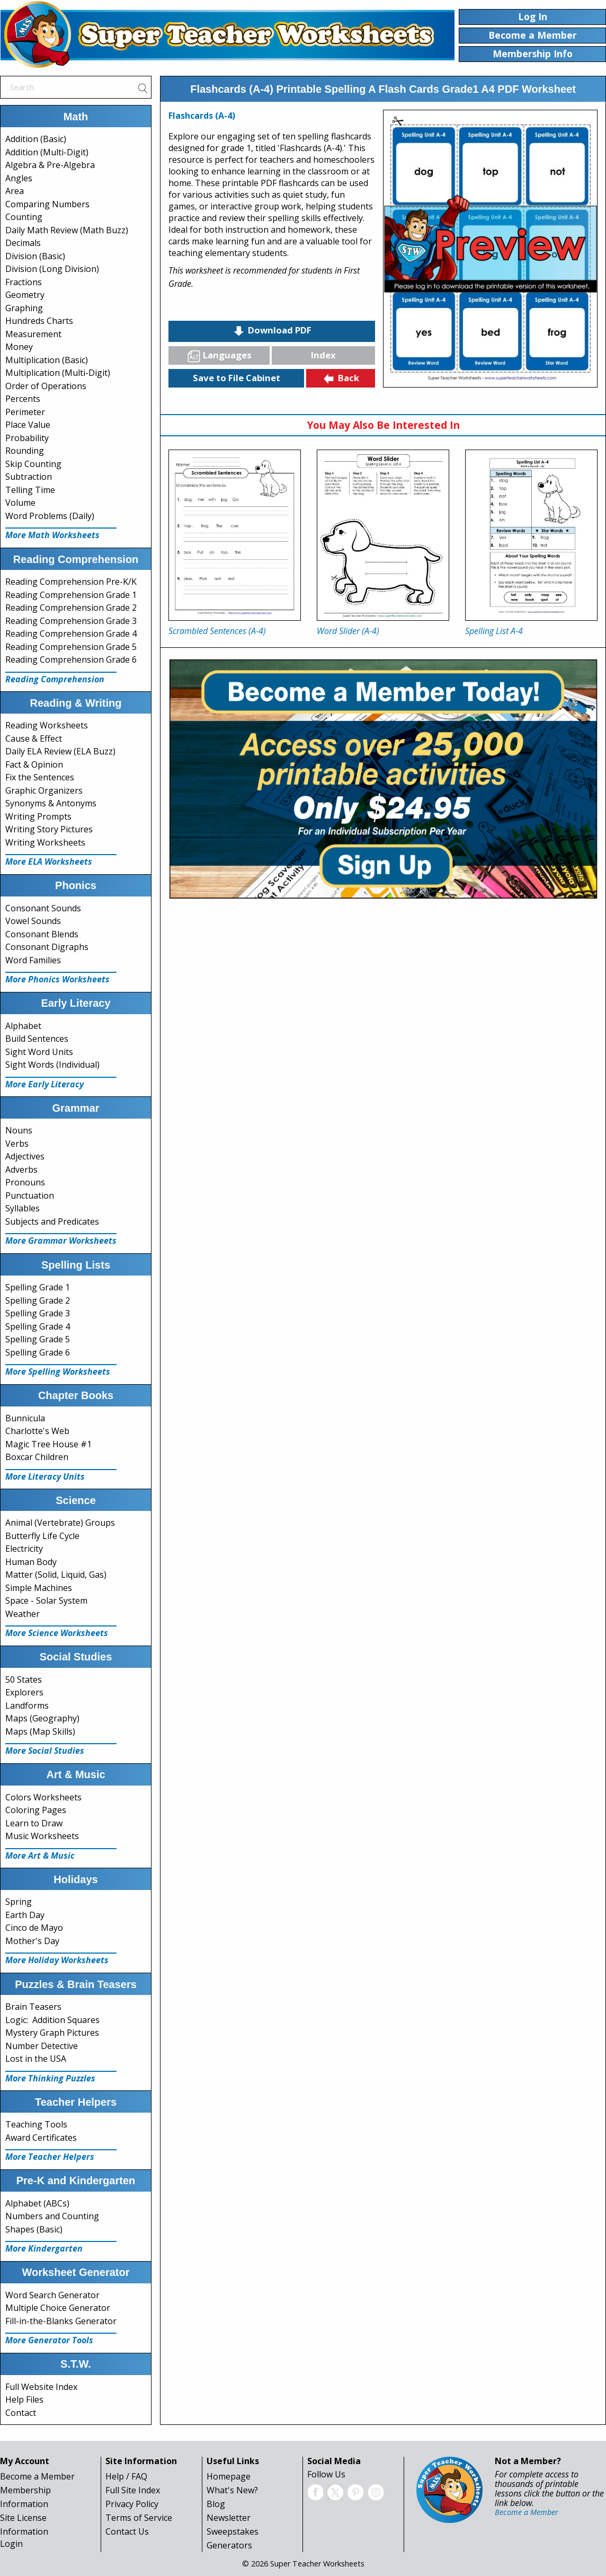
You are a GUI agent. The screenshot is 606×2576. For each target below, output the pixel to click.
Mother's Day (32, 1941)
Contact (20, 2413)
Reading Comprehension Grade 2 (71, 607)
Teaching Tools (36, 2124)
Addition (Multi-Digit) (46, 152)
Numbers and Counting (52, 2216)
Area (14, 191)
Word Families (33, 960)
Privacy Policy (131, 2504)
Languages (219, 356)
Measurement (33, 334)
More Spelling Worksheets (57, 1371)
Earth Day (24, 1915)
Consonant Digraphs (46, 947)
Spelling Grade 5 (37, 1339)
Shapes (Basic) (34, 2229)
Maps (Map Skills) (40, 1731)
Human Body (31, 1562)
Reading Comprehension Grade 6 (71, 659)
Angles (18, 178)
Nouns (18, 1130)
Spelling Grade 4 (37, 1326)
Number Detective (41, 2046)
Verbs (17, 1143)
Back (340, 378)
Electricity (24, 1548)
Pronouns (25, 1182)
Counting (23, 217)
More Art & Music (40, 1855)
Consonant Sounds (43, 908)
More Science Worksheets (56, 1633)
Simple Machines (38, 1588)
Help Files (24, 2399)
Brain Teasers (33, 2006)
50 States (23, 1679)
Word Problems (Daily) (49, 516)
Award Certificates (41, 2137)
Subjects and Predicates (52, 1221)
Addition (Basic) (35, 139)
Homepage (229, 2476)
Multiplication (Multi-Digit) (57, 373)
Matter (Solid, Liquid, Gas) (55, 1574)
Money (19, 347)
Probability (27, 438)
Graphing (24, 308)
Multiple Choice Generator (57, 2308)
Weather (22, 1614)
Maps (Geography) (42, 1718)
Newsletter (229, 2518)
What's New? (232, 2490)
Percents (22, 399)
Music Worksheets (42, 1836)
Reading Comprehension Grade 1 (71, 595)
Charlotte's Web (37, 1431)
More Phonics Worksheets (57, 979)
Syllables (22, 1208)
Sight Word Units (39, 1052)
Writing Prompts (38, 816)
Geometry (24, 295)
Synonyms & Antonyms (50, 803)
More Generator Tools (49, 2340)
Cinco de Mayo (34, 1927)
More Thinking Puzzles (50, 2078)
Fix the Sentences (39, 777)
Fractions (23, 282)
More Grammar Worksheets (61, 1240)
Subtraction (28, 476)
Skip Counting (33, 464)
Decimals (23, 243)
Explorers (24, 1692)
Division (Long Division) (52, 269)
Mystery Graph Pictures (52, 2032)
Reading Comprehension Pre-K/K (71, 581)
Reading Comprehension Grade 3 (71, 621)
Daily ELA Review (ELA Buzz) (60, 751)
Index (323, 355)
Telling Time (30, 490)
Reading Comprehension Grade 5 (71, 647)
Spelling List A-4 (494, 631)
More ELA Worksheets (48, 861)
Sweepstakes (233, 2531)
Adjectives (24, 1156)
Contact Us (127, 2531)
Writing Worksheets (45, 842)
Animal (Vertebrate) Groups (60, 1522)
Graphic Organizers (44, 790)
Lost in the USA (35, 2058)
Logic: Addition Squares (52, 2020)
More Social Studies (44, 1750)
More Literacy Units (45, 1476)
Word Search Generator (52, 2295)
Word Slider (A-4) (348, 631)
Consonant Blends (41, 934)
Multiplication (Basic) (46, 360)
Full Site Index (132, 2490)
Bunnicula (25, 1418)
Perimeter (25, 412)
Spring (18, 1901)
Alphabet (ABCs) (37, 2203)
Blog (216, 2504)
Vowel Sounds (33, 921)
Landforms (27, 1705)
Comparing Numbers (47, 204)
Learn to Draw (34, 1823)
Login (11, 2543)
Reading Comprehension (54, 679)
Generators (229, 2545)
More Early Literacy (44, 1084)
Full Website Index (41, 2387)
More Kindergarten (44, 2248)
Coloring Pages (35, 1810)
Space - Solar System (46, 1600)
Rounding (24, 450)
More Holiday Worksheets (57, 1960)
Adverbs (21, 1169)
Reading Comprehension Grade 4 (71, 633)
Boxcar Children (36, 1457)
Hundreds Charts (39, 321)
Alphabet (23, 1026)
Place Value (27, 424)
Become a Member (37, 2476)
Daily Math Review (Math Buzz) (66, 230)
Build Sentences (36, 1038)
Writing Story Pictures (49, 829)
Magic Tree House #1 (48, 1444)
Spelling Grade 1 (37, 1287)
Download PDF (271, 331)
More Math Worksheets (52, 535)
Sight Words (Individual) (52, 1064)
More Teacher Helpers (49, 2156)
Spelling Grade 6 (37, 1352)
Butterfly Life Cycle (42, 1536)
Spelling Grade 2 (37, 1300)
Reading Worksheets (46, 725)
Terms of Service (138, 2518)
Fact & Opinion (34, 764)
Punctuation (29, 1195)
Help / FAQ (126, 2476)
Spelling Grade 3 (37, 1313)
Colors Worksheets (43, 1797)
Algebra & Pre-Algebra (50, 165)
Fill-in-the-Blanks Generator (61, 2321)
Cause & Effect (33, 738)
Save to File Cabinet (236, 378)
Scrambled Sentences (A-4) (217, 631)
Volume (20, 502)
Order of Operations (45, 386)
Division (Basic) (35, 256)
